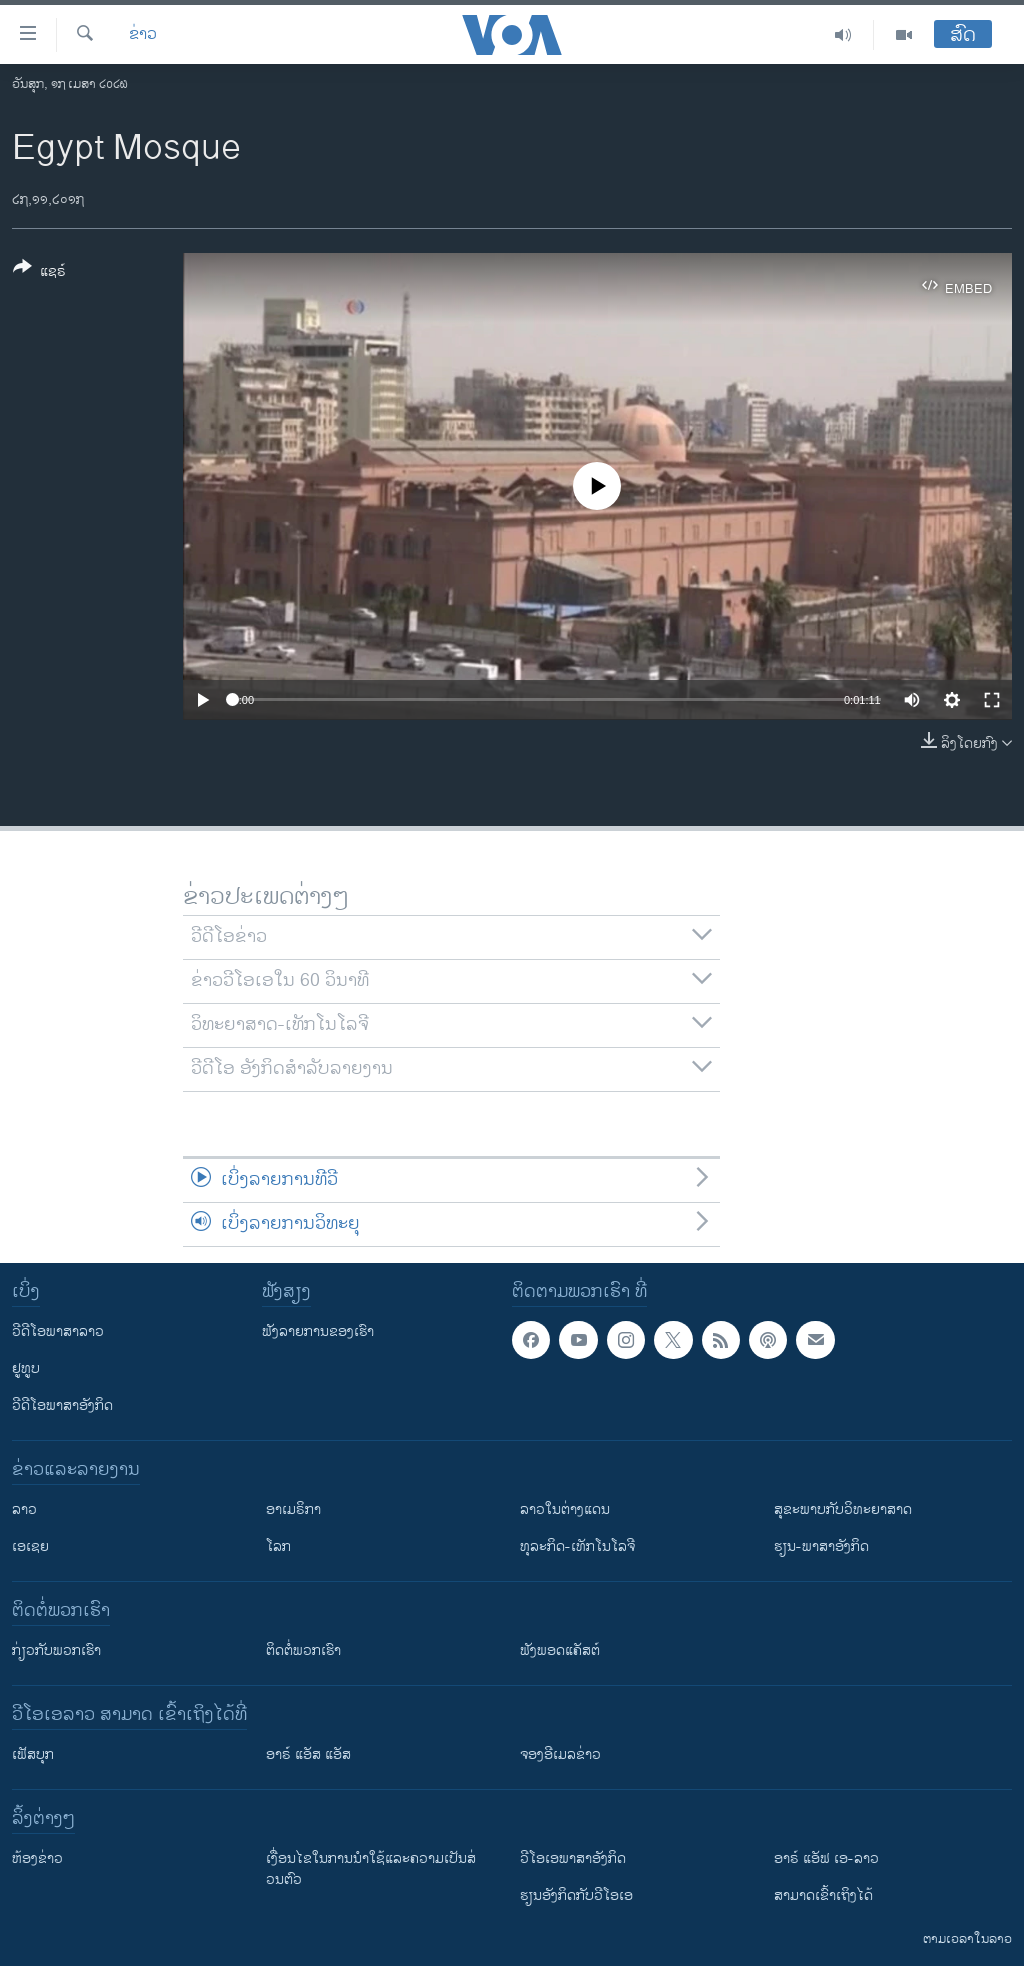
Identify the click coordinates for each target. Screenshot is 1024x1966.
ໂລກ (278, 1546)
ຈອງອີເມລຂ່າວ (560, 1754)
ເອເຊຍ (30, 1546)
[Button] (39, 273)
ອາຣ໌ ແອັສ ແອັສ (308, 1754)
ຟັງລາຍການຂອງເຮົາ (318, 1331)
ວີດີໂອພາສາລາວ (58, 1331)
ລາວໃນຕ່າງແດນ (565, 1509)
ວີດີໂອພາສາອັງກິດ (62, 1405)
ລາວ (24, 1509)
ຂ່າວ (143, 35)
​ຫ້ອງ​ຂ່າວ (37, 1858)
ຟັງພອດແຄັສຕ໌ (560, 1650)
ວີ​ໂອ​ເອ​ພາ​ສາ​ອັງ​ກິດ (573, 1858)
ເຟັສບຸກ (33, 1754)
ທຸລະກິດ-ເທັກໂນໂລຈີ (577, 1546)
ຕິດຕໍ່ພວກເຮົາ (303, 1650)
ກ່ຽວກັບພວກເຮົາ (56, 1650)
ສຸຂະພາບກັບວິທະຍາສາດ (843, 1509)
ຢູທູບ (26, 1368)
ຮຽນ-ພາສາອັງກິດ (821, 1546)
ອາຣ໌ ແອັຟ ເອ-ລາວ (826, 1858)
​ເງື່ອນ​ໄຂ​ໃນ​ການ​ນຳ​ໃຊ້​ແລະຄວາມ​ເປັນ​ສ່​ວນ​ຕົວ (371, 1869)
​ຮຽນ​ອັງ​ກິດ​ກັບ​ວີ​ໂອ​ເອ (576, 1895)
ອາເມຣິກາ (293, 1509)
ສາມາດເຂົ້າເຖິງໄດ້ (823, 1895)
